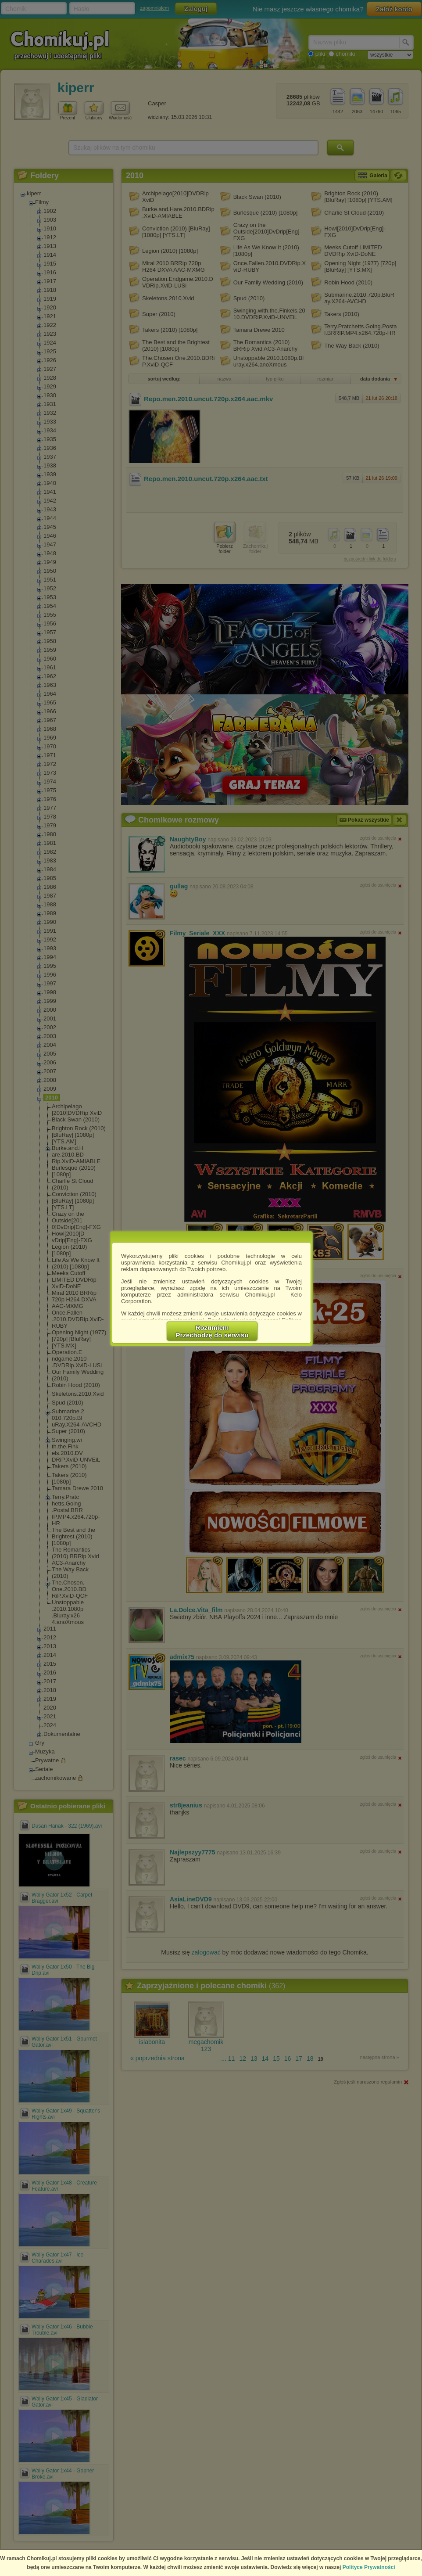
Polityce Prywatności (369, 2567)
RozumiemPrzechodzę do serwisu (212, 1331)
